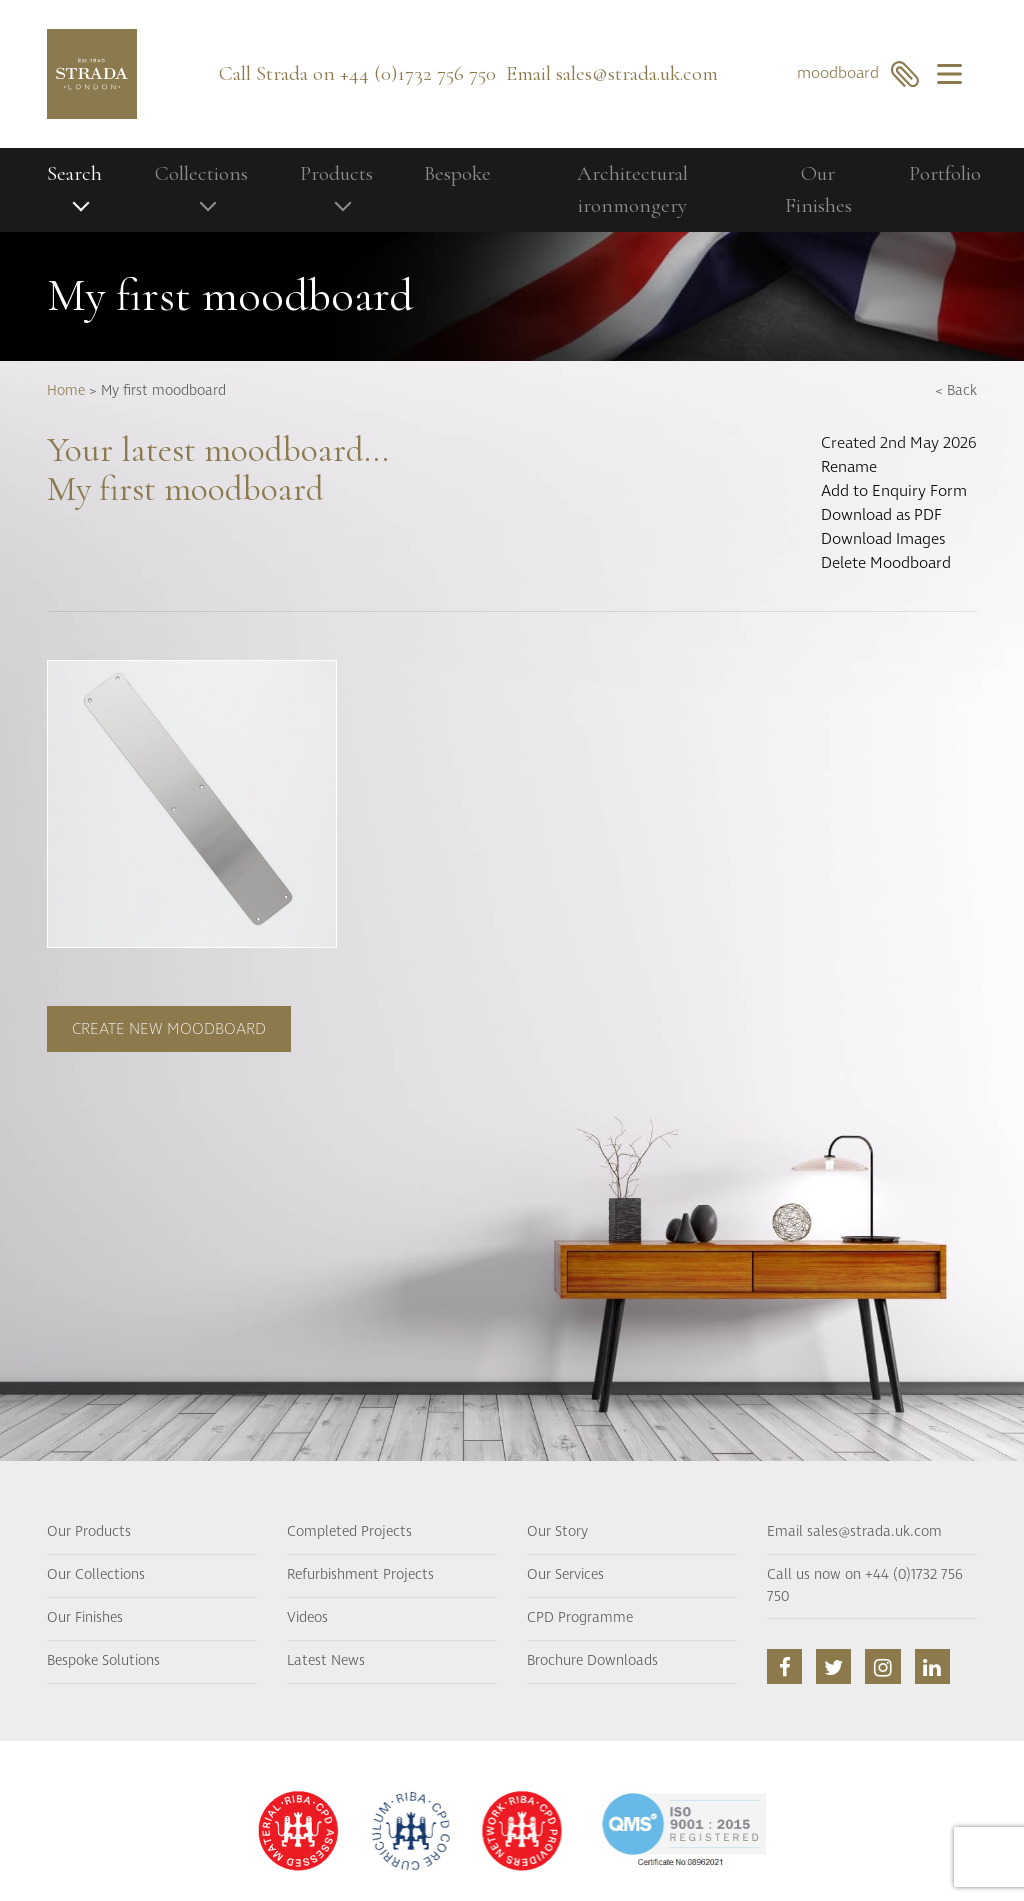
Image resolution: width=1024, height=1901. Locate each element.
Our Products (89, 1532)
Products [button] (336, 173)
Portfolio (945, 173)
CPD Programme (580, 1618)
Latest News (326, 1661)
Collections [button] (201, 173)
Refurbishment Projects (360, 1575)
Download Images (883, 539)
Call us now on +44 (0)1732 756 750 (865, 1586)
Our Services (565, 1575)
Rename (849, 467)
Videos (307, 1618)
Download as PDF (881, 515)
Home (66, 391)
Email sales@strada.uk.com (854, 1532)
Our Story (557, 1532)
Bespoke (457, 173)
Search (74, 173)
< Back (956, 391)
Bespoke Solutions (103, 1661)
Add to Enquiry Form (894, 491)
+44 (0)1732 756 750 (418, 73)
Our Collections (96, 1575)
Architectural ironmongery (632, 189)
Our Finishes (818, 189)
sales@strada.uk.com (637, 73)
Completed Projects (349, 1532)
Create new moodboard (169, 1029)
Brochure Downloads (592, 1661)
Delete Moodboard (886, 563)
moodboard (858, 73)
